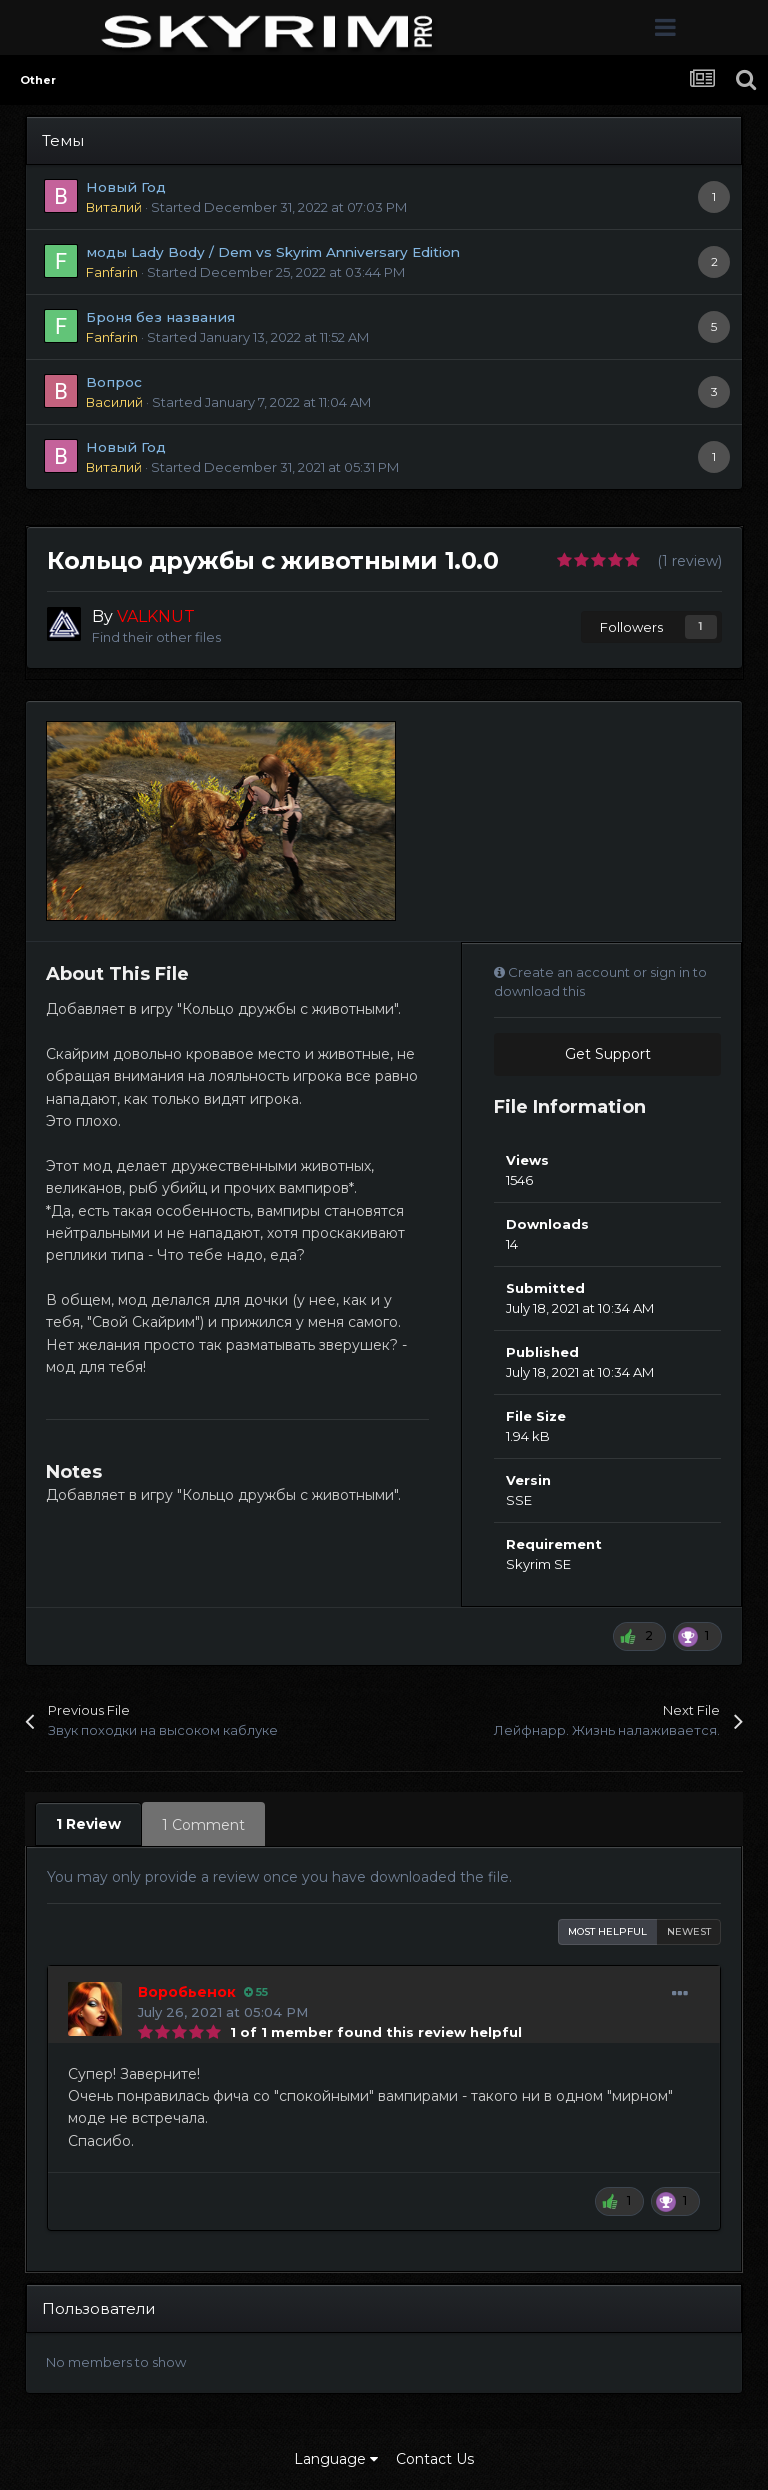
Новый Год (126, 187)
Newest (689, 1931)
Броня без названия (160, 317)
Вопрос (114, 382)
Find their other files (156, 637)
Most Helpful (607, 1931)
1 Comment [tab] (203, 1825)
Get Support (608, 1054)
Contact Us (435, 2459)
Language (336, 2459)
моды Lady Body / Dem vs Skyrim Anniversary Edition (273, 252)
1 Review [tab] (88, 1824)
